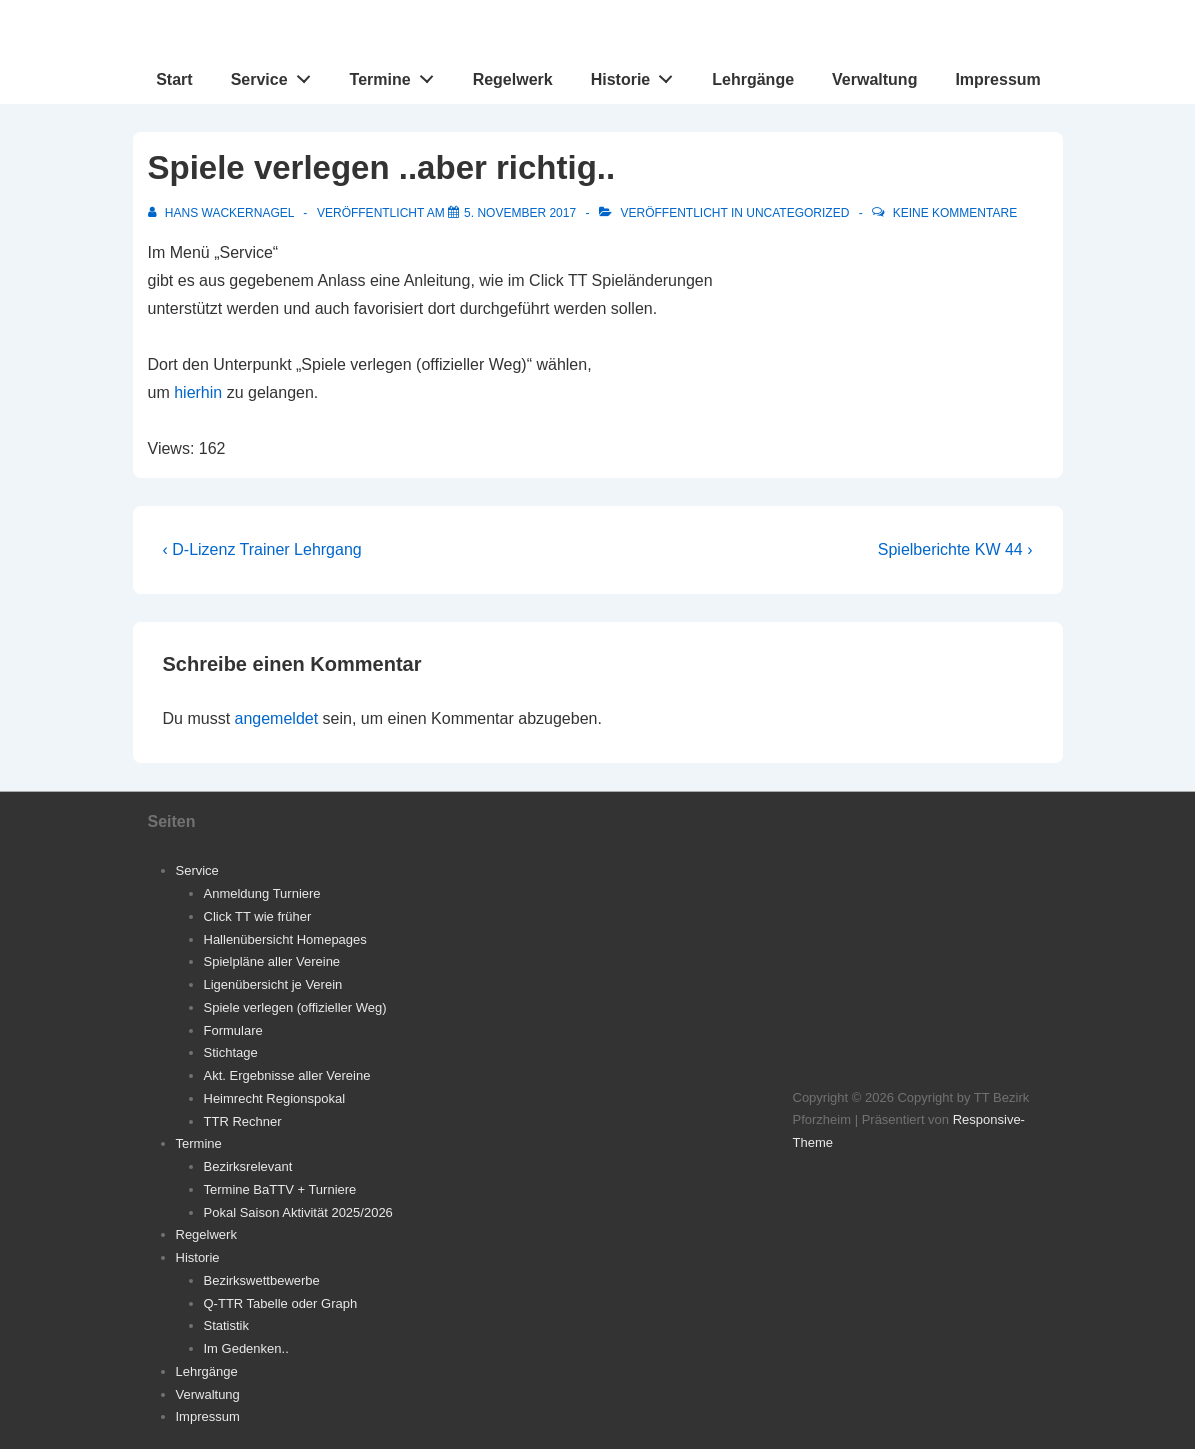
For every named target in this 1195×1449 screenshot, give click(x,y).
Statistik (227, 1325)
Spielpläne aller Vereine (272, 961)
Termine (397, 75)
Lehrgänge (753, 79)
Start (174, 79)
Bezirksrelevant (248, 1166)
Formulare (233, 1030)
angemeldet (277, 718)
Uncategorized (797, 213)
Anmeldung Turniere (262, 893)
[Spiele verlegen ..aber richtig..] (520, 213)
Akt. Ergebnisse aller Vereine (287, 1075)
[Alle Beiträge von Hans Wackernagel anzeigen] (223, 213)
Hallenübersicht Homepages (285, 939)
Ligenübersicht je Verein (273, 984)
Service (276, 75)
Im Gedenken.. (246, 1348)
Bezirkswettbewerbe (262, 1280)
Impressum (997, 79)
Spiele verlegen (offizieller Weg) (295, 1007)
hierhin (198, 392)
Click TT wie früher (258, 916)
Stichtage (231, 1052)
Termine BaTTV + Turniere (280, 1189)
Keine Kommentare (955, 213)
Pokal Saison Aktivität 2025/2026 (298, 1212)
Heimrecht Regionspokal (275, 1098)
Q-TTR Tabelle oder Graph (281, 1303)
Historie (637, 75)
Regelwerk (513, 79)
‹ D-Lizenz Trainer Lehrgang (262, 549)
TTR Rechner (243, 1121)
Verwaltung (874, 79)
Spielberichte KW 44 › (955, 549)
